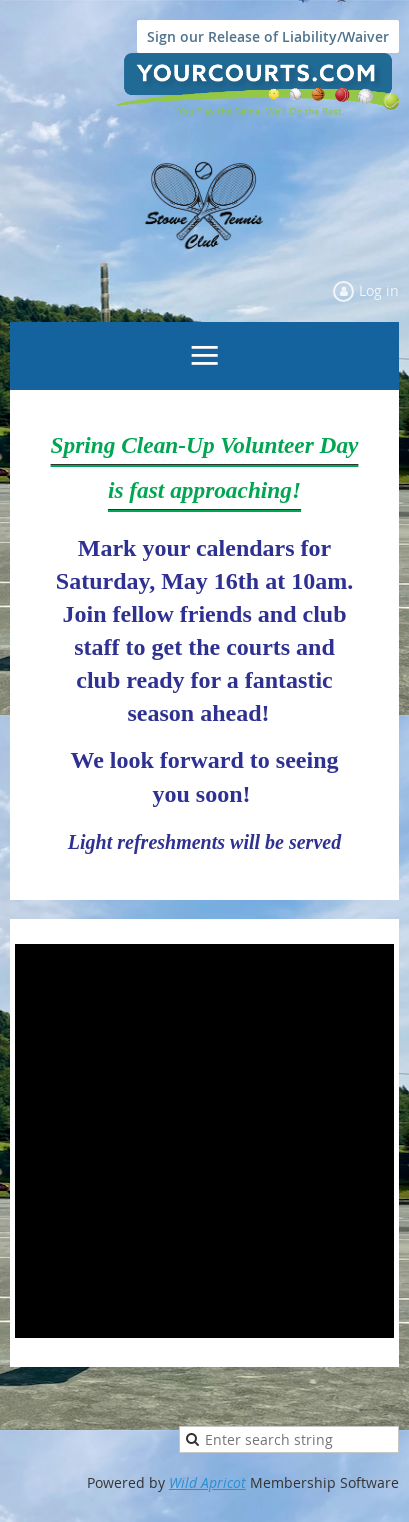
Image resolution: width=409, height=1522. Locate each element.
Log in (379, 290)
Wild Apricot (207, 1482)
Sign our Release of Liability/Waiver (268, 36)
